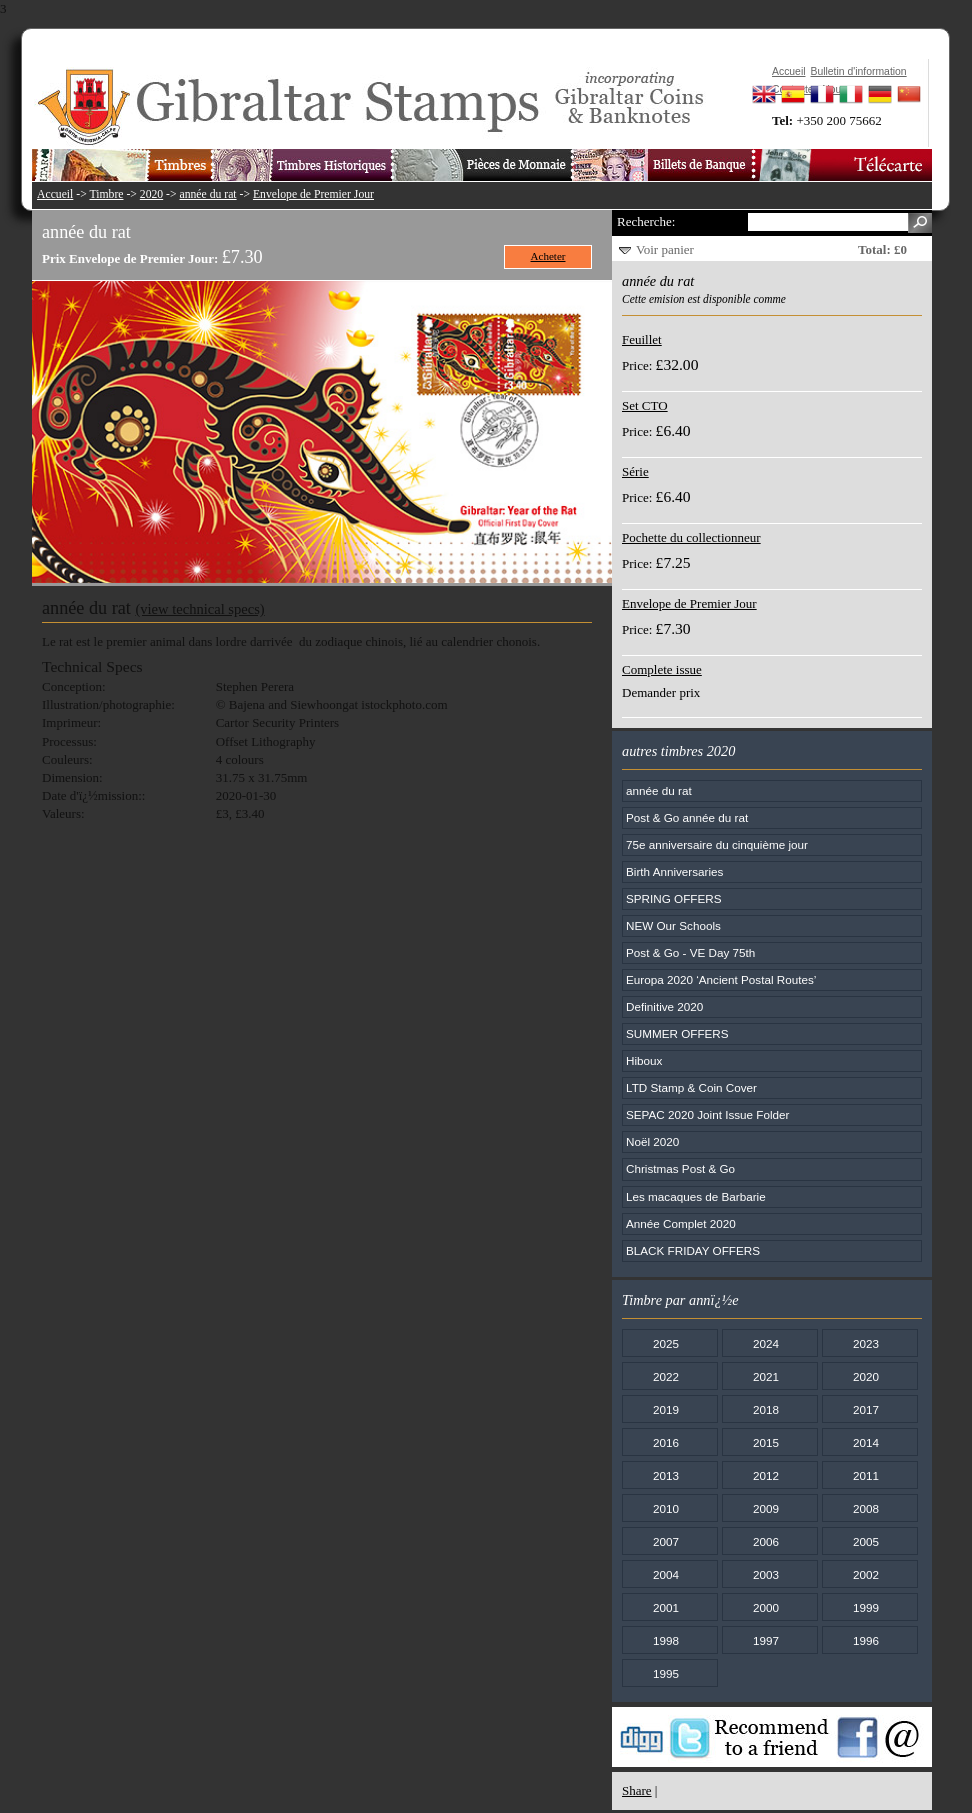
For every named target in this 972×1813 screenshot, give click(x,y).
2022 (666, 1376)
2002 (866, 1574)
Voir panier (665, 249)
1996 (866, 1640)
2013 (666, 1475)
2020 (151, 194)
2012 (766, 1475)
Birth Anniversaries (674, 871)
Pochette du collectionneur (691, 537)
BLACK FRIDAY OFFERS (693, 1250)
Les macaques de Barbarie (696, 1196)
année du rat (208, 194)
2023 (866, 1343)
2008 (866, 1508)
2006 (766, 1541)
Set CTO (645, 405)
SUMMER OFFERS (677, 1033)
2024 (766, 1343)
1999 (866, 1607)
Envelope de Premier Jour (313, 194)
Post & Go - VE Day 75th (690, 952)
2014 (866, 1442)
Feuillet (642, 339)
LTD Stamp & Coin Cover (691, 1087)
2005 (866, 1541)
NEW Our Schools (673, 925)
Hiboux (644, 1060)
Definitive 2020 (664, 1006)
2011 (866, 1475)
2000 (766, 1607)
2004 (666, 1574)
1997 (766, 1640)
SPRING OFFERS (673, 898)
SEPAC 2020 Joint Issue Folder (708, 1114)
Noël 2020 (652, 1141)
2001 (666, 1607)
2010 (666, 1508)
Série (635, 471)
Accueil (55, 194)
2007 (666, 1541)
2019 (666, 1409)
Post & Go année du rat (687, 817)
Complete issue (662, 669)
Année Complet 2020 (681, 1223)
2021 (766, 1376)
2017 (866, 1409)
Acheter (548, 256)
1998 (666, 1640)
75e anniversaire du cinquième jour (717, 844)
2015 (766, 1442)
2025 (666, 1343)
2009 (766, 1508)
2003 (766, 1574)
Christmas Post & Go (680, 1168)
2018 (766, 1409)
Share (637, 1790)
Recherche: (646, 221)
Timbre (106, 194)
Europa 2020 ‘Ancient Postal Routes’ (721, 979)
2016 (666, 1442)
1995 (666, 1673)
